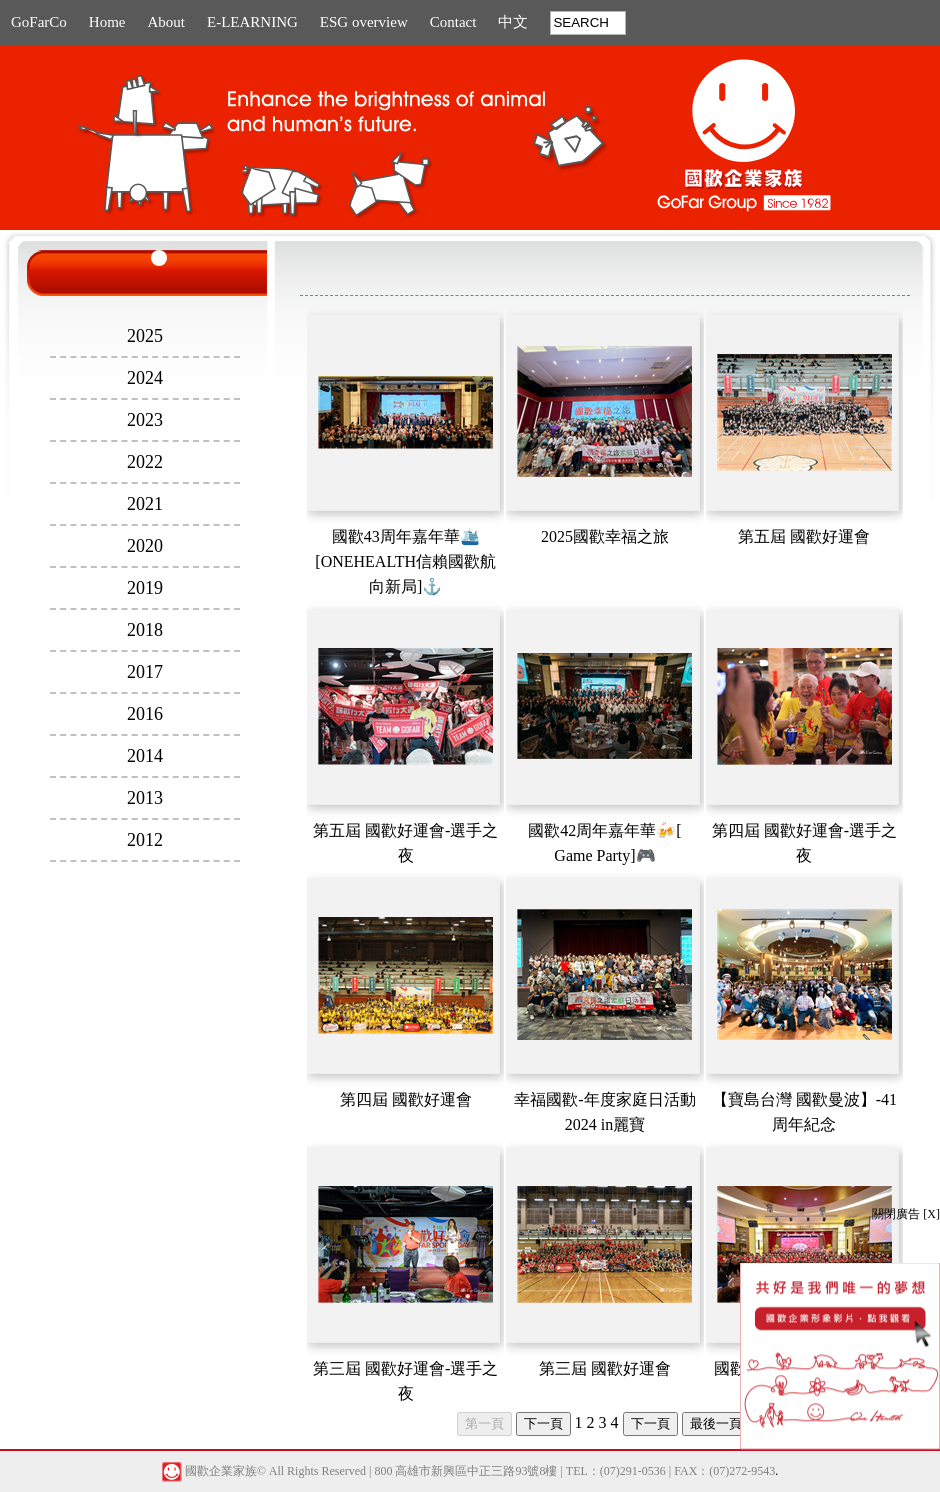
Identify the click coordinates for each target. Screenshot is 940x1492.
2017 (145, 672)
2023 (145, 420)
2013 (145, 798)
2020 (145, 546)
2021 (145, 504)
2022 (145, 462)
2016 (145, 714)
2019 (145, 588)
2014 (145, 756)
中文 (513, 22)
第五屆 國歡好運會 (804, 536)
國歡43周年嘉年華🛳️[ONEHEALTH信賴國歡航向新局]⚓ (405, 561)
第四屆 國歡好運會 (406, 1099)
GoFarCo (39, 22)
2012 (145, 840)
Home (107, 22)
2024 (145, 378)
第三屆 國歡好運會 (605, 1368)
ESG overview (364, 22)
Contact (453, 22)
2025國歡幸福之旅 (605, 536)
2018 (145, 630)
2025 (145, 336)
